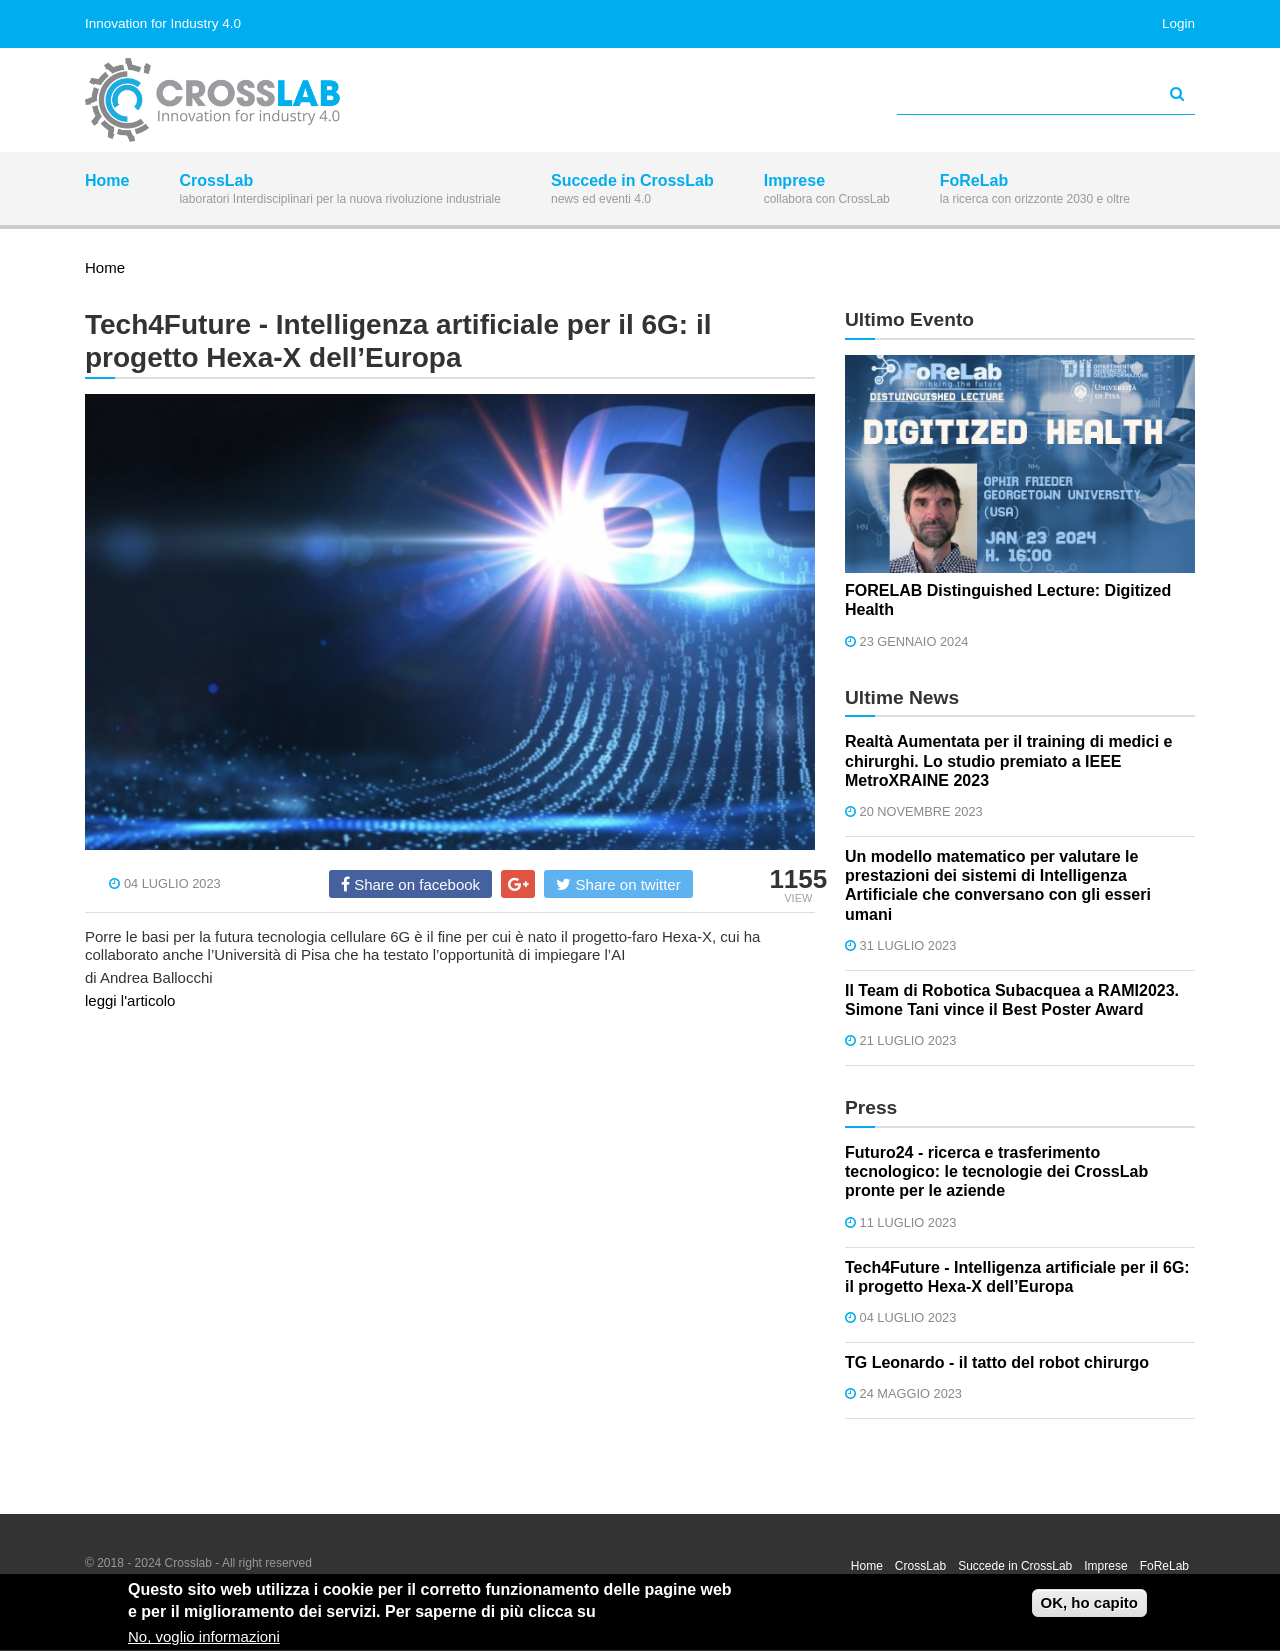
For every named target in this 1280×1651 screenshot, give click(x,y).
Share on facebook (410, 884)
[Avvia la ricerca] (1176, 94)
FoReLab (1035, 191)
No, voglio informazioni (204, 1639)
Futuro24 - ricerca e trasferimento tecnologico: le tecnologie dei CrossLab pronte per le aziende (996, 1171)
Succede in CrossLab (632, 191)
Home (107, 191)
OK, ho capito (1090, 1604)
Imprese (827, 191)
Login (1178, 23)
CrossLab (340, 191)
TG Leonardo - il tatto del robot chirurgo (997, 1362)
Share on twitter (618, 884)
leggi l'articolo (130, 1000)
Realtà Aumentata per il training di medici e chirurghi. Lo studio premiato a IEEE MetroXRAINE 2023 (1008, 760)
